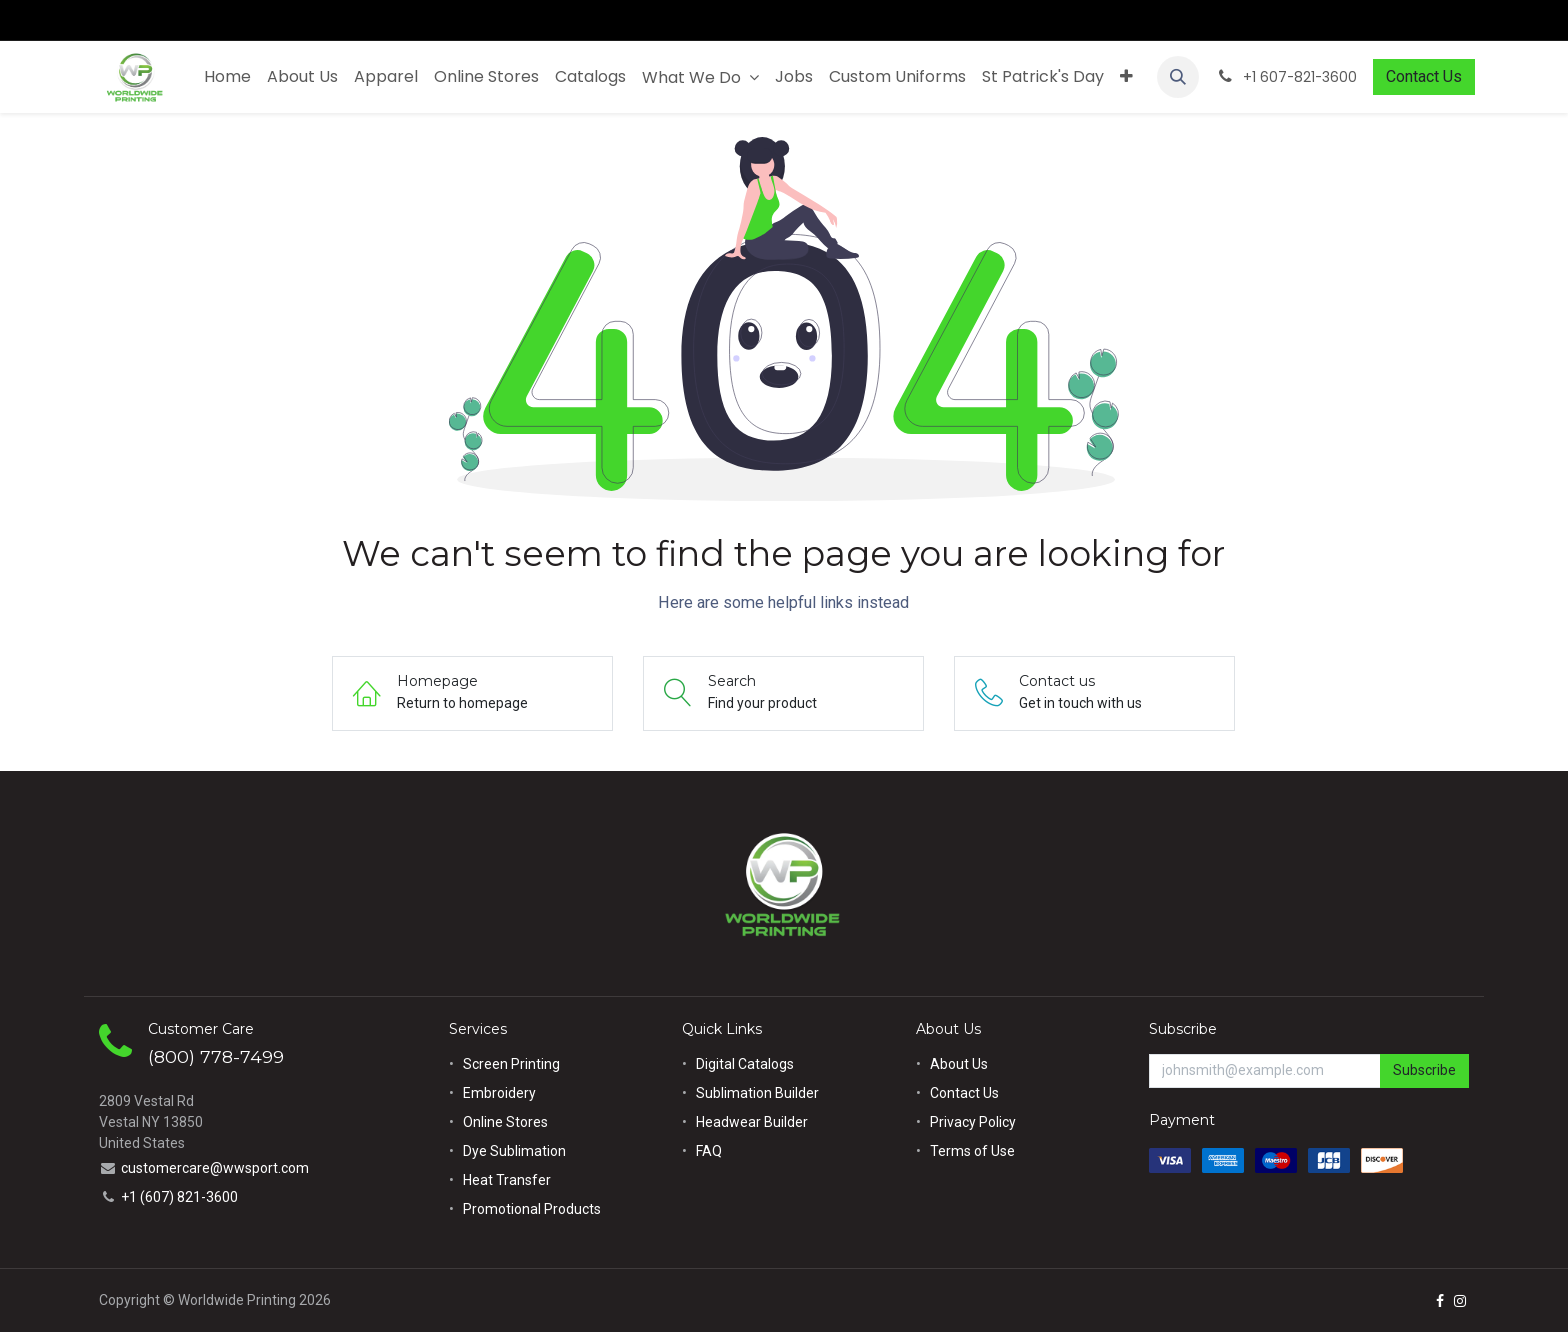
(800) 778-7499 (216, 1056)
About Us (959, 1064)
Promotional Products (532, 1209)
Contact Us (1424, 76)
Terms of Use (972, 1151)
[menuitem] (227, 77)
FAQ (709, 1151)
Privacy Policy (973, 1122)
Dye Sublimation (514, 1151)
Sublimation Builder (757, 1093)
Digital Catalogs (745, 1064)
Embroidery (499, 1093)
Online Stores (507, 1122)
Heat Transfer (507, 1180)
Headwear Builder (752, 1122)
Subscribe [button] (1424, 1070)
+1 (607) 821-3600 (179, 1197)
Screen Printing (511, 1064)
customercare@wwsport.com (215, 1168)
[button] (1178, 77)
